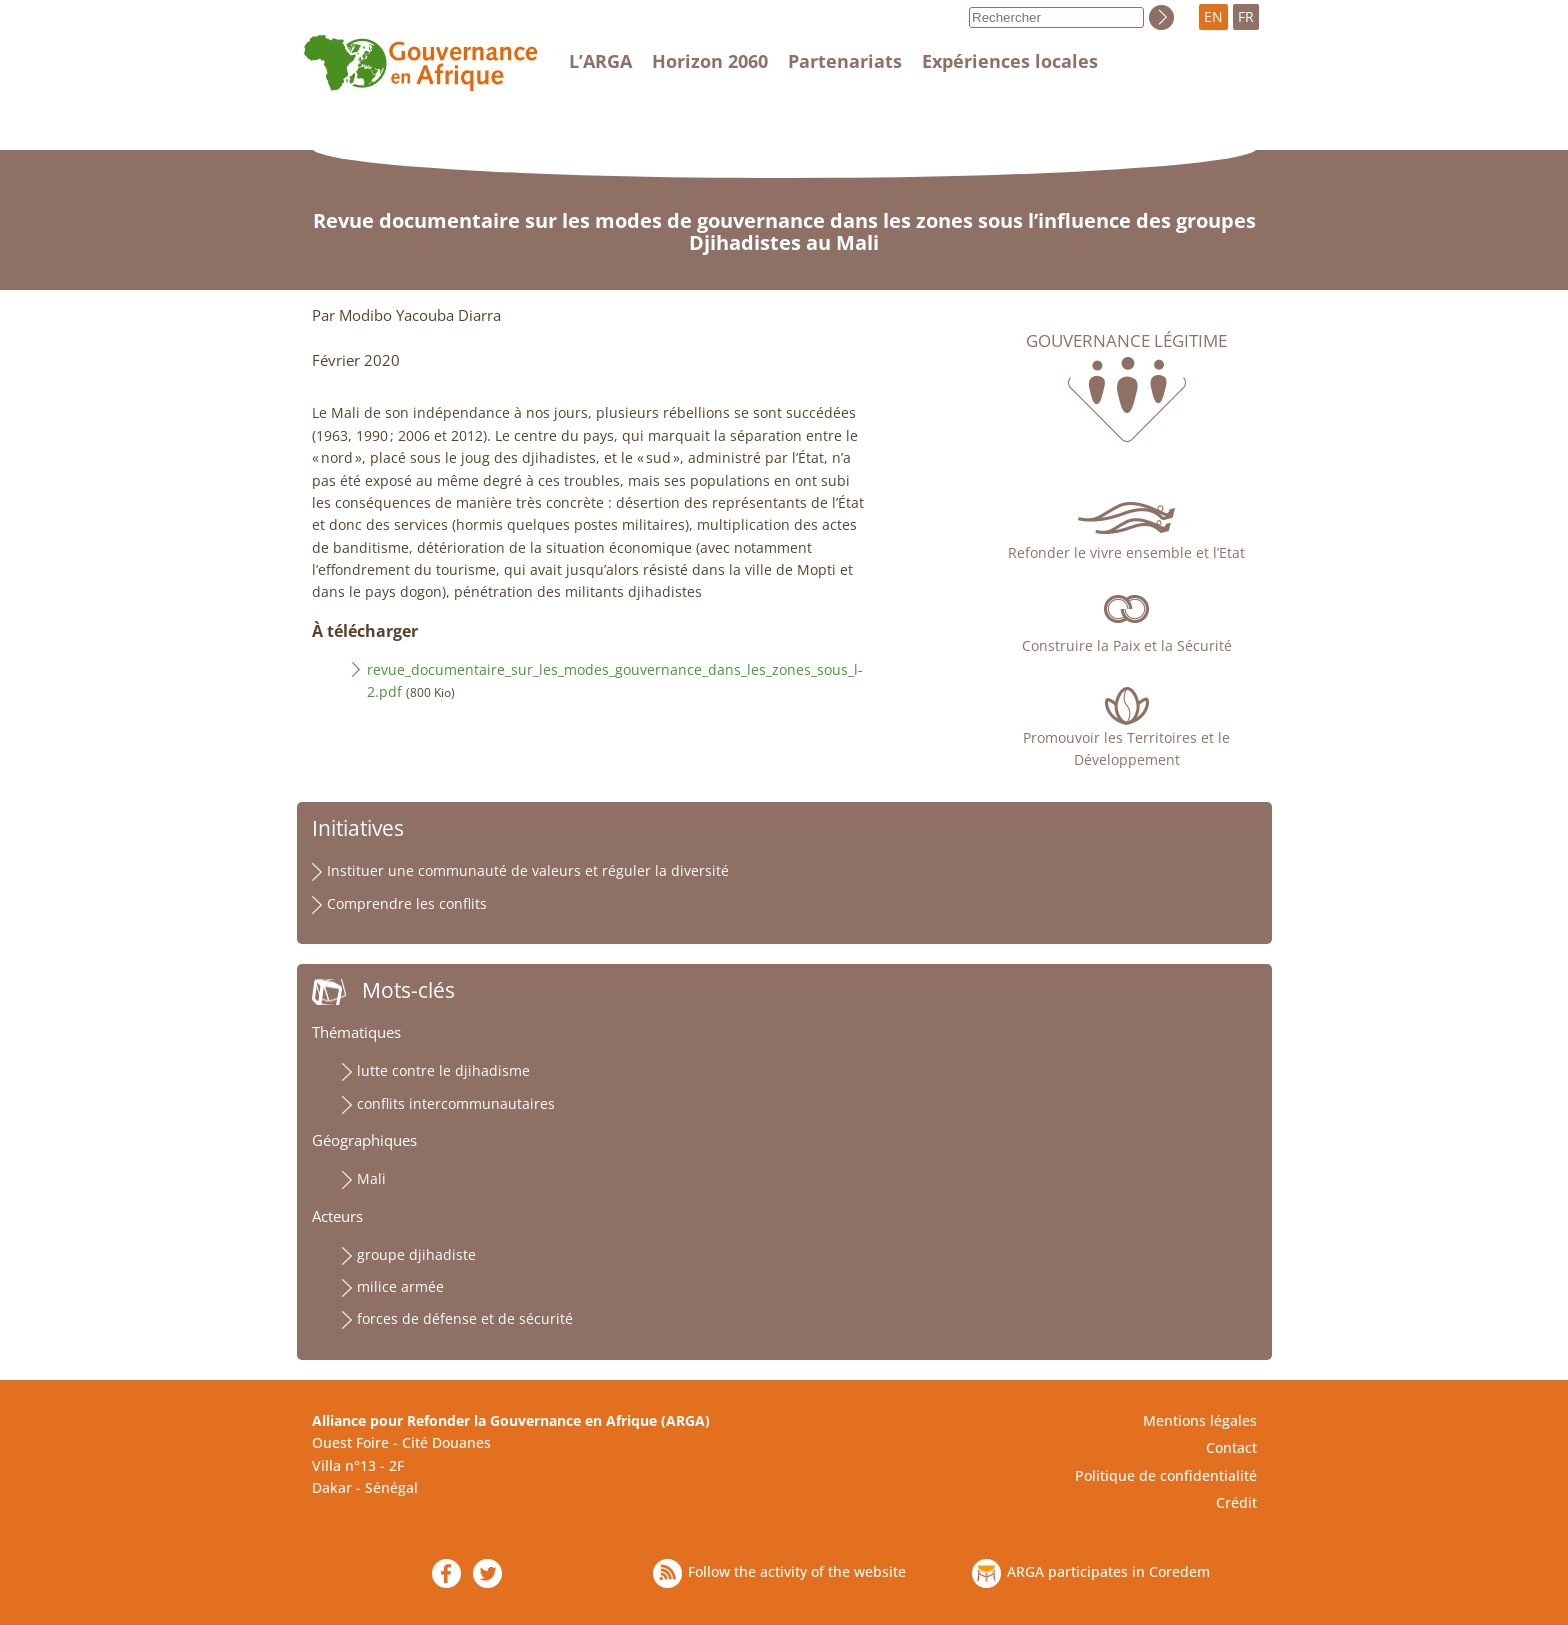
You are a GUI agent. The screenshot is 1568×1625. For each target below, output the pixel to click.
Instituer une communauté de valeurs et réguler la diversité (528, 870)
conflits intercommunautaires (456, 1103)
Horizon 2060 (710, 61)
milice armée (400, 1286)
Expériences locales (1010, 61)
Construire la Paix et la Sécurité (1127, 645)
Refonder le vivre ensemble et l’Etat (1126, 552)
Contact (1231, 1447)
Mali (371, 1178)
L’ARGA (600, 61)
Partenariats (845, 61)
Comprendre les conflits (407, 903)
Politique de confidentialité (1166, 1475)
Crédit (1236, 1502)
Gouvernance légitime (1126, 341)
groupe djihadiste (416, 1254)
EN (1213, 16)
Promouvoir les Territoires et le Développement (1126, 748)
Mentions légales (1200, 1420)
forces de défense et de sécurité (465, 1318)
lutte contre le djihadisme (443, 1070)
